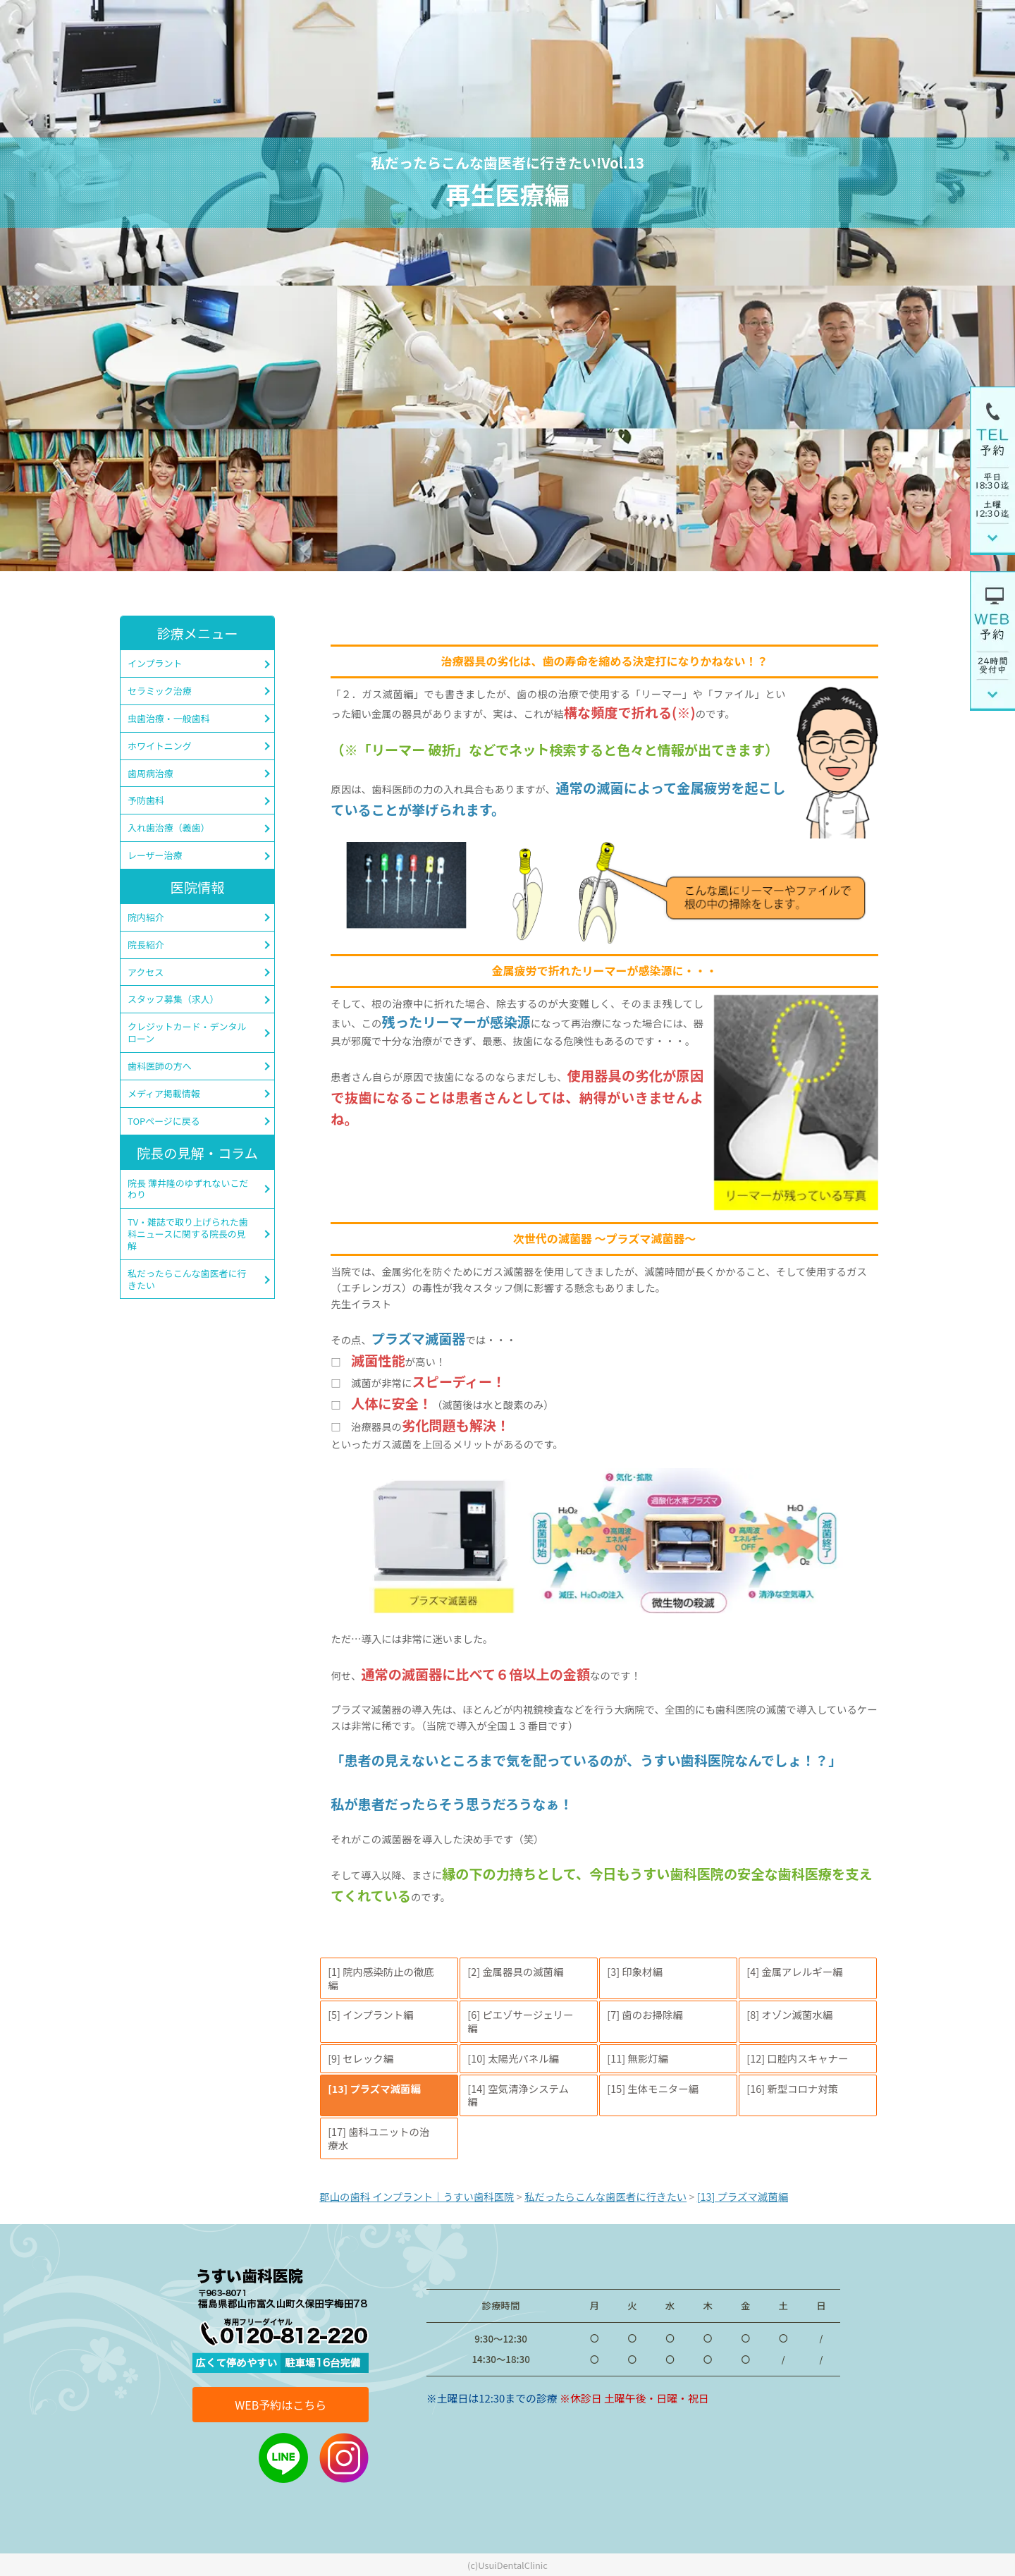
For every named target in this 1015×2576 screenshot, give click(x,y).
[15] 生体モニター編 (653, 2088)
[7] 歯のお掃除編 (644, 2014)
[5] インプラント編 (370, 2014)
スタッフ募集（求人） (173, 999)
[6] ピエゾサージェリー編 (520, 2021)
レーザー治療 (155, 855)
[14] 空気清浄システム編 (518, 2095)
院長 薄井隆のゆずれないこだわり (188, 1189)
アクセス (146, 972)
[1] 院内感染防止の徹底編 (380, 1978)
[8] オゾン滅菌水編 (789, 2014)
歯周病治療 (150, 773)
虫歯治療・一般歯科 (169, 718)
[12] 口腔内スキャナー (797, 2058)
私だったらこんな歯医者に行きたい (187, 1279)
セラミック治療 (160, 690)
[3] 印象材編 (635, 1971)
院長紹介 (146, 944)
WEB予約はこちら (280, 2404)
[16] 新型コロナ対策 (792, 2088)
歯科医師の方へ (160, 1066)
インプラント (155, 663)
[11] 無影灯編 (637, 2058)
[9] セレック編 (360, 2058)
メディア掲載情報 (164, 1093)
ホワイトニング (160, 745)
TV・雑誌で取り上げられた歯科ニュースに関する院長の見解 (188, 1233)
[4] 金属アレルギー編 (794, 1971)
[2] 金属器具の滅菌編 (515, 1971)
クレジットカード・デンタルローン (187, 1032)
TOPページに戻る (164, 1121)
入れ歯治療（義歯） (169, 827)
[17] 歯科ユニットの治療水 (378, 2138)
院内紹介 (146, 917)
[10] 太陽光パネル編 (513, 2058)
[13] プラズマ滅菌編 (374, 2088)
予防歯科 (146, 800)
